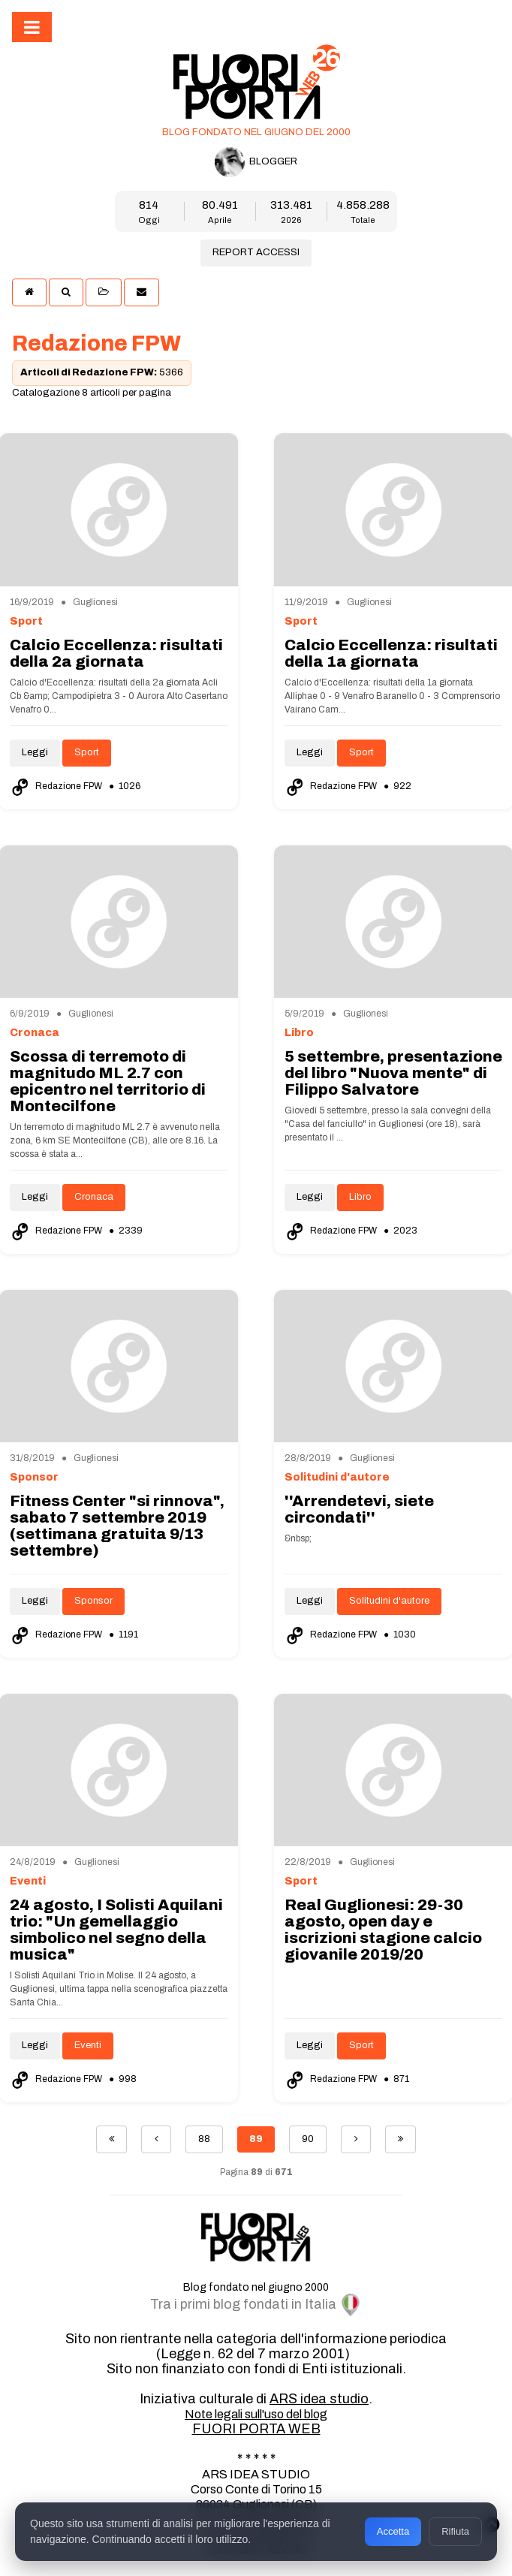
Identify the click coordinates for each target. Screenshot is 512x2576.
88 (204, 2139)
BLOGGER (256, 162)
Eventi (87, 2045)
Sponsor (93, 1600)
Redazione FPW (57, 786)
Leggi (35, 752)
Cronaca (93, 1197)
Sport (86, 752)
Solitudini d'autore (389, 1600)
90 (308, 2139)
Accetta (393, 2531)
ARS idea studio (319, 2398)
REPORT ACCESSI (256, 252)
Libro (360, 1197)
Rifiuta (455, 2531)
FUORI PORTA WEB (256, 2428)
